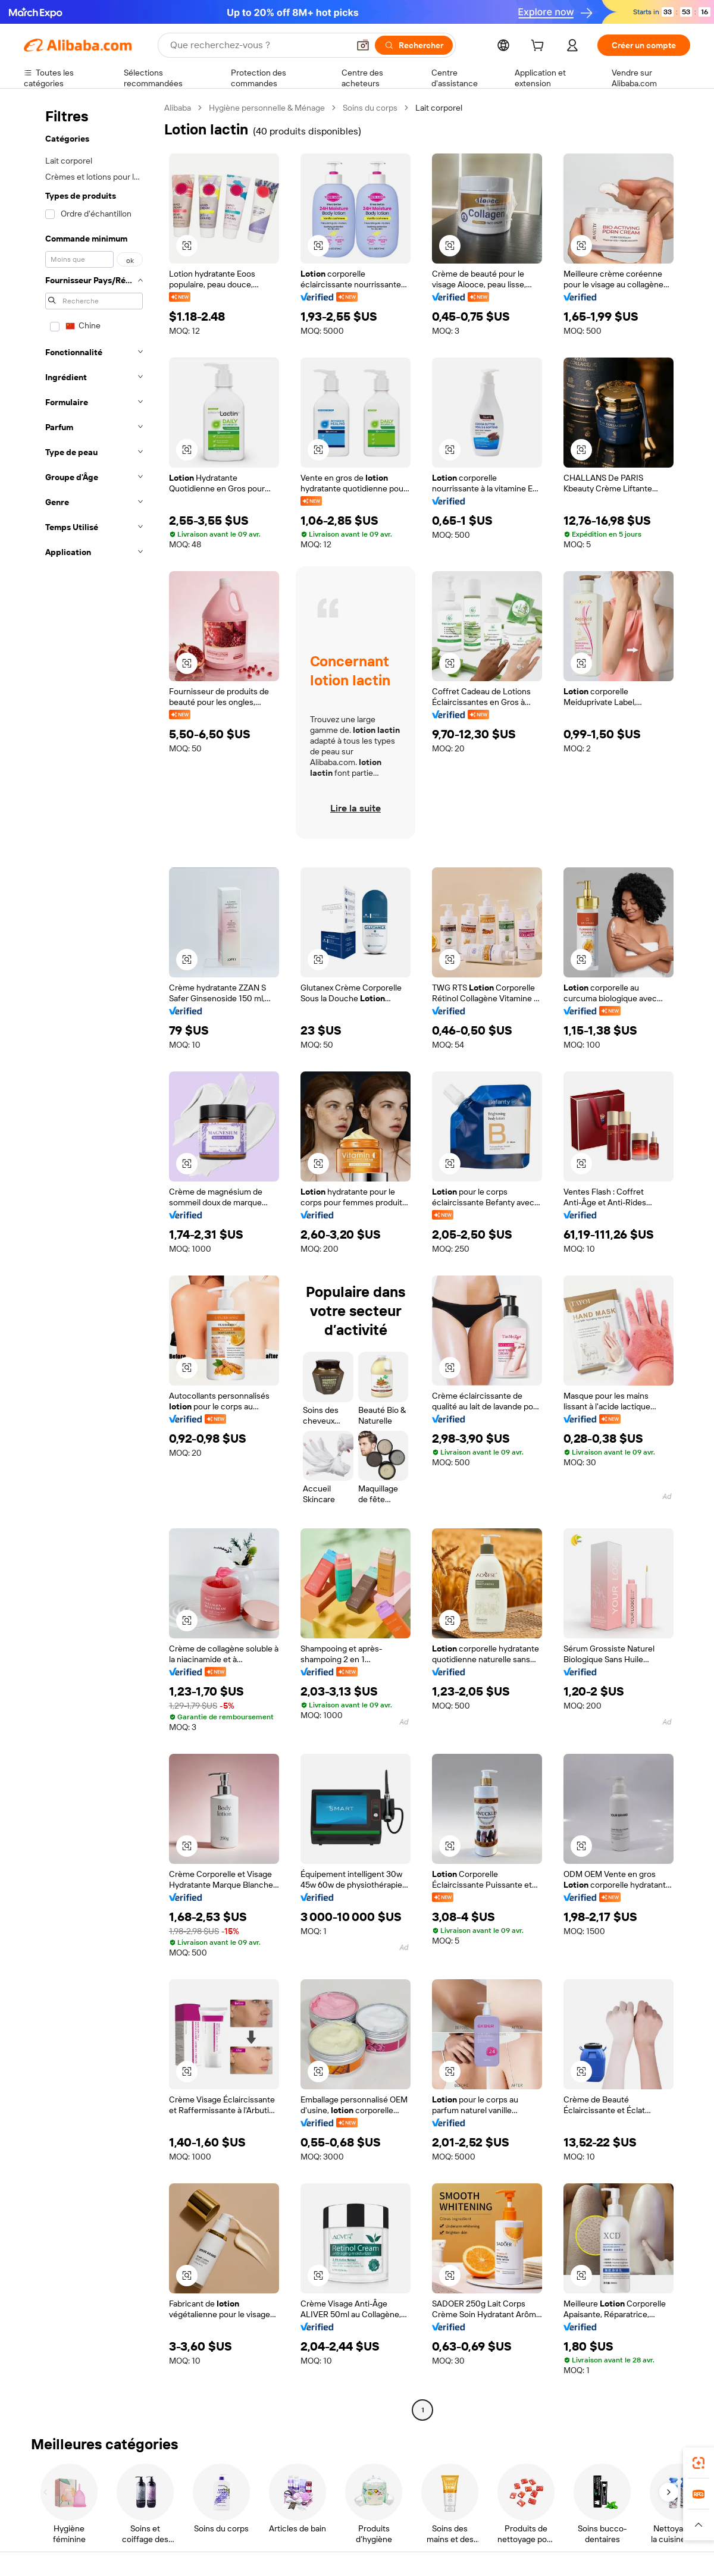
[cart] (540, 47)
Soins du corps (370, 107)
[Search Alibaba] (258, 45)
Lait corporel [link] (438, 107)
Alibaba (177, 107)
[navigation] (90, 1260)
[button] (363, 45)
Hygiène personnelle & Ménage (267, 107)
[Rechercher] (414, 45)
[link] (698, 2462)
